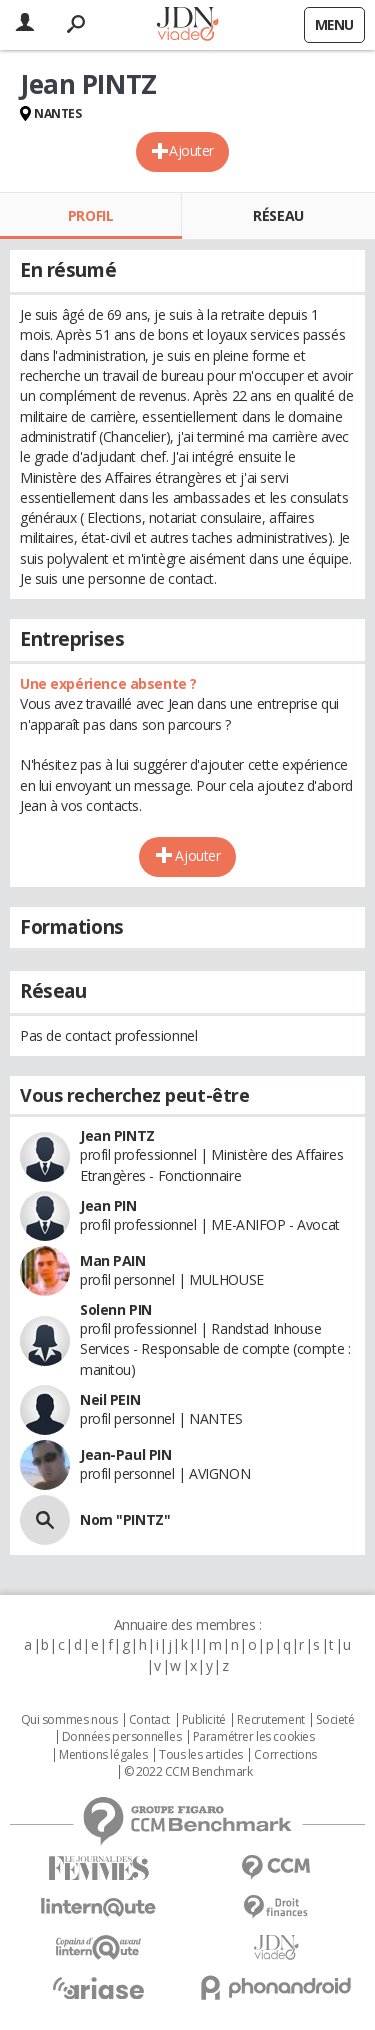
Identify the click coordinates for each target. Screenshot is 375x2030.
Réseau (278, 215)
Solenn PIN (116, 1309)
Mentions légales (103, 1755)
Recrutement (270, 1720)
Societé (335, 1720)
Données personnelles (122, 1737)
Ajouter (191, 150)
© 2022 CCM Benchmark (188, 1772)
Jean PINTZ (117, 1135)
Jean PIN (108, 1205)
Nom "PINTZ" (125, 1519)
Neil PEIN (110, 1399)
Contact (149, 1720)
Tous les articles (201, 1755)
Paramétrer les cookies (254, 1737)
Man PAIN (113, 1260)
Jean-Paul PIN (126, 1454)
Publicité (204, 1720)
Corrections (285, 1755)
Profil (90, 215)
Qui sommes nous (69, 1720)
